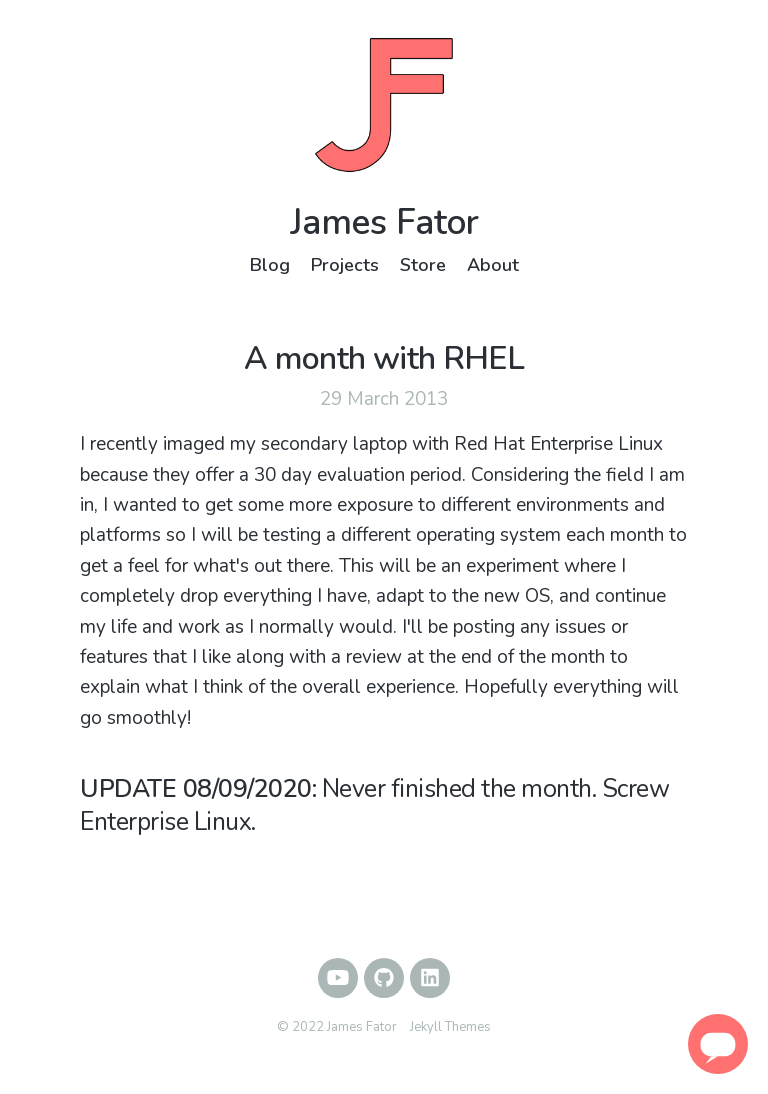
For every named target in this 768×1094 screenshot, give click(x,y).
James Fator (384, 222)
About (493, 265)
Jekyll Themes (450, 1027)
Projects (345, 265)
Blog (270, 265)
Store (423, 265)
